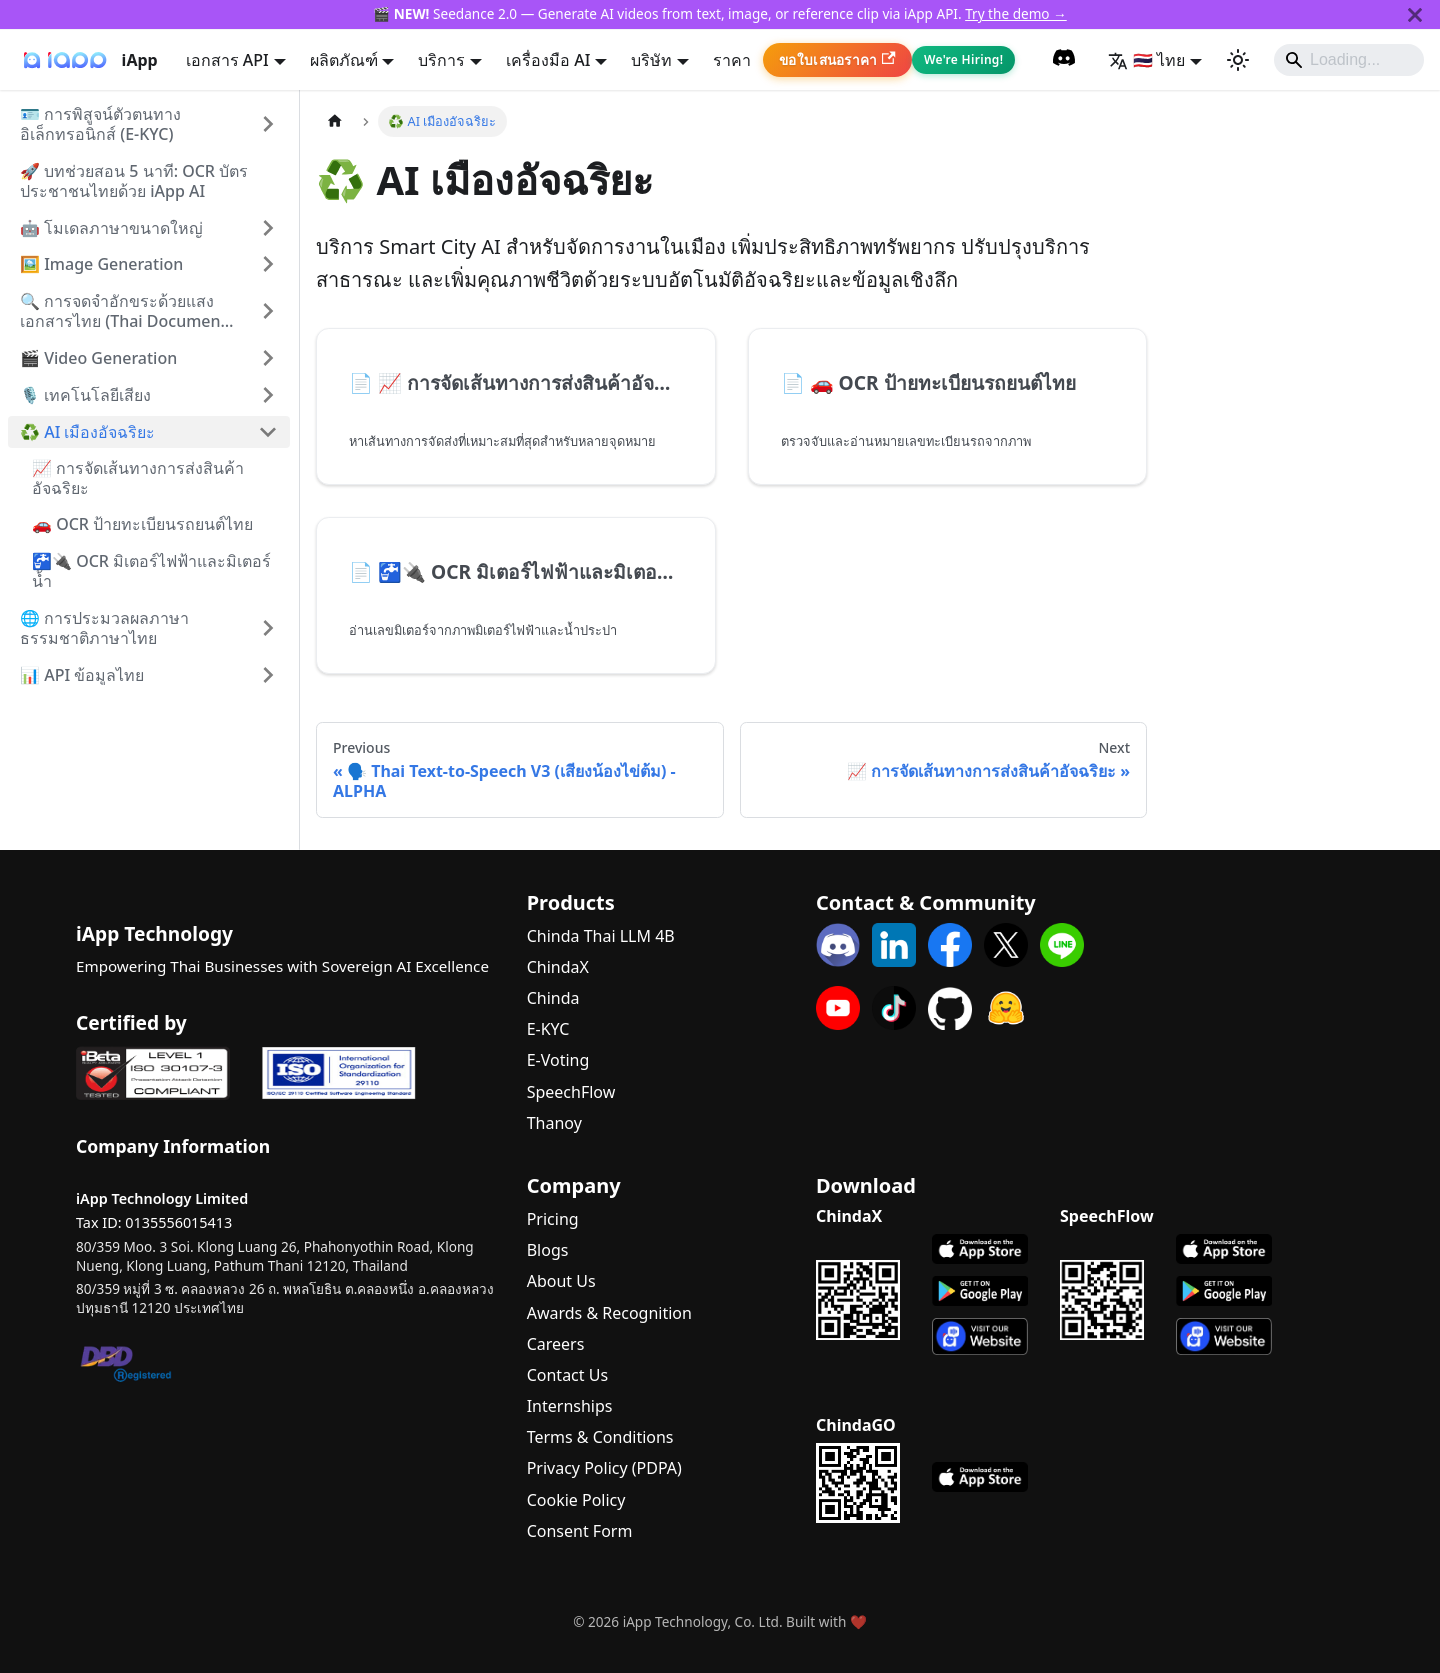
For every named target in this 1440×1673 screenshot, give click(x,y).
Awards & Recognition (609, 1313)
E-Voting (558, 1060)
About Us (561, 1281)
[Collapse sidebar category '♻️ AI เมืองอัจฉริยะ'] (268, 432)
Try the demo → (1016, 13)
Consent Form (580, 1531)
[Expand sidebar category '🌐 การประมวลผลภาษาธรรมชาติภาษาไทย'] (268, 628)
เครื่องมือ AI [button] (548, 60)
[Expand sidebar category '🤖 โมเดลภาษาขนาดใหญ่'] (268, 228)
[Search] (1349, 60)
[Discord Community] (1064, 60)
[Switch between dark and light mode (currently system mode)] (1238, 60)
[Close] (1415, 14)
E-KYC (548, 1029)
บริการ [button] (441, 60)
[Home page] (335, 121)
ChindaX (558, 967)
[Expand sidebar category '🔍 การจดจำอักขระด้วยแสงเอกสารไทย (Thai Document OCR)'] (268, 311)
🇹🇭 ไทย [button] (1146, 60)
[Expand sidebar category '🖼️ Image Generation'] (268, 264)
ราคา (732, 60)
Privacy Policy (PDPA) (604, 1468)
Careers (556, 1344)
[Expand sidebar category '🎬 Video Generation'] (268, 358)
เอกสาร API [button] (227, 60)
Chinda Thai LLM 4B (601, 936)
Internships (570, 1406)
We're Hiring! (963, 59)
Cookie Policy (576, 1500)
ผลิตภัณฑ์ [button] (344, 60)
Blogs (548, 1250)
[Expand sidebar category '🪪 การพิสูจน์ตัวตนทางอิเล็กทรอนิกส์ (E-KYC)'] (268, 124)
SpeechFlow (571, 1092)
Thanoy (554, 1123)
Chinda (553, 998)
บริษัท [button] (651, 60)
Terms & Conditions (600, 1437)
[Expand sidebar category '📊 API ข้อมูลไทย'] (268, 675)
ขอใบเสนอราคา (837, 59)
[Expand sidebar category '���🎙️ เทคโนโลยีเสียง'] (268, 395)
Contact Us (567, 1375)
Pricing (553, 1219)
